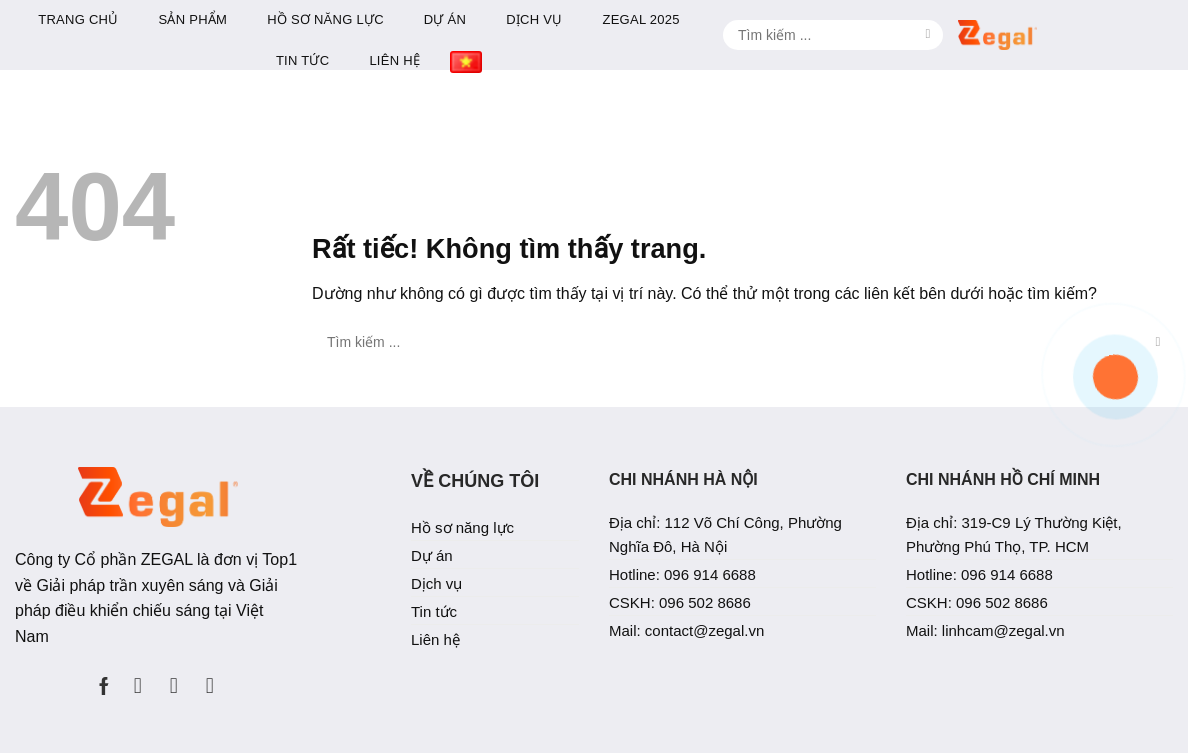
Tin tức (532, 60)
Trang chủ (308, 19)
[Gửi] (1158, 30)
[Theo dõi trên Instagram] (138, 676)
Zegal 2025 (870, 19)
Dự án (675, 19)
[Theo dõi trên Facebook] (104, 676)
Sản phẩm (422, 19)
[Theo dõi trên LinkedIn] (174, 676)
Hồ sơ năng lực (555, 19)
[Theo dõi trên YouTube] (210, 676)
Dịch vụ (764, 19)
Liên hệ (624, 60)
